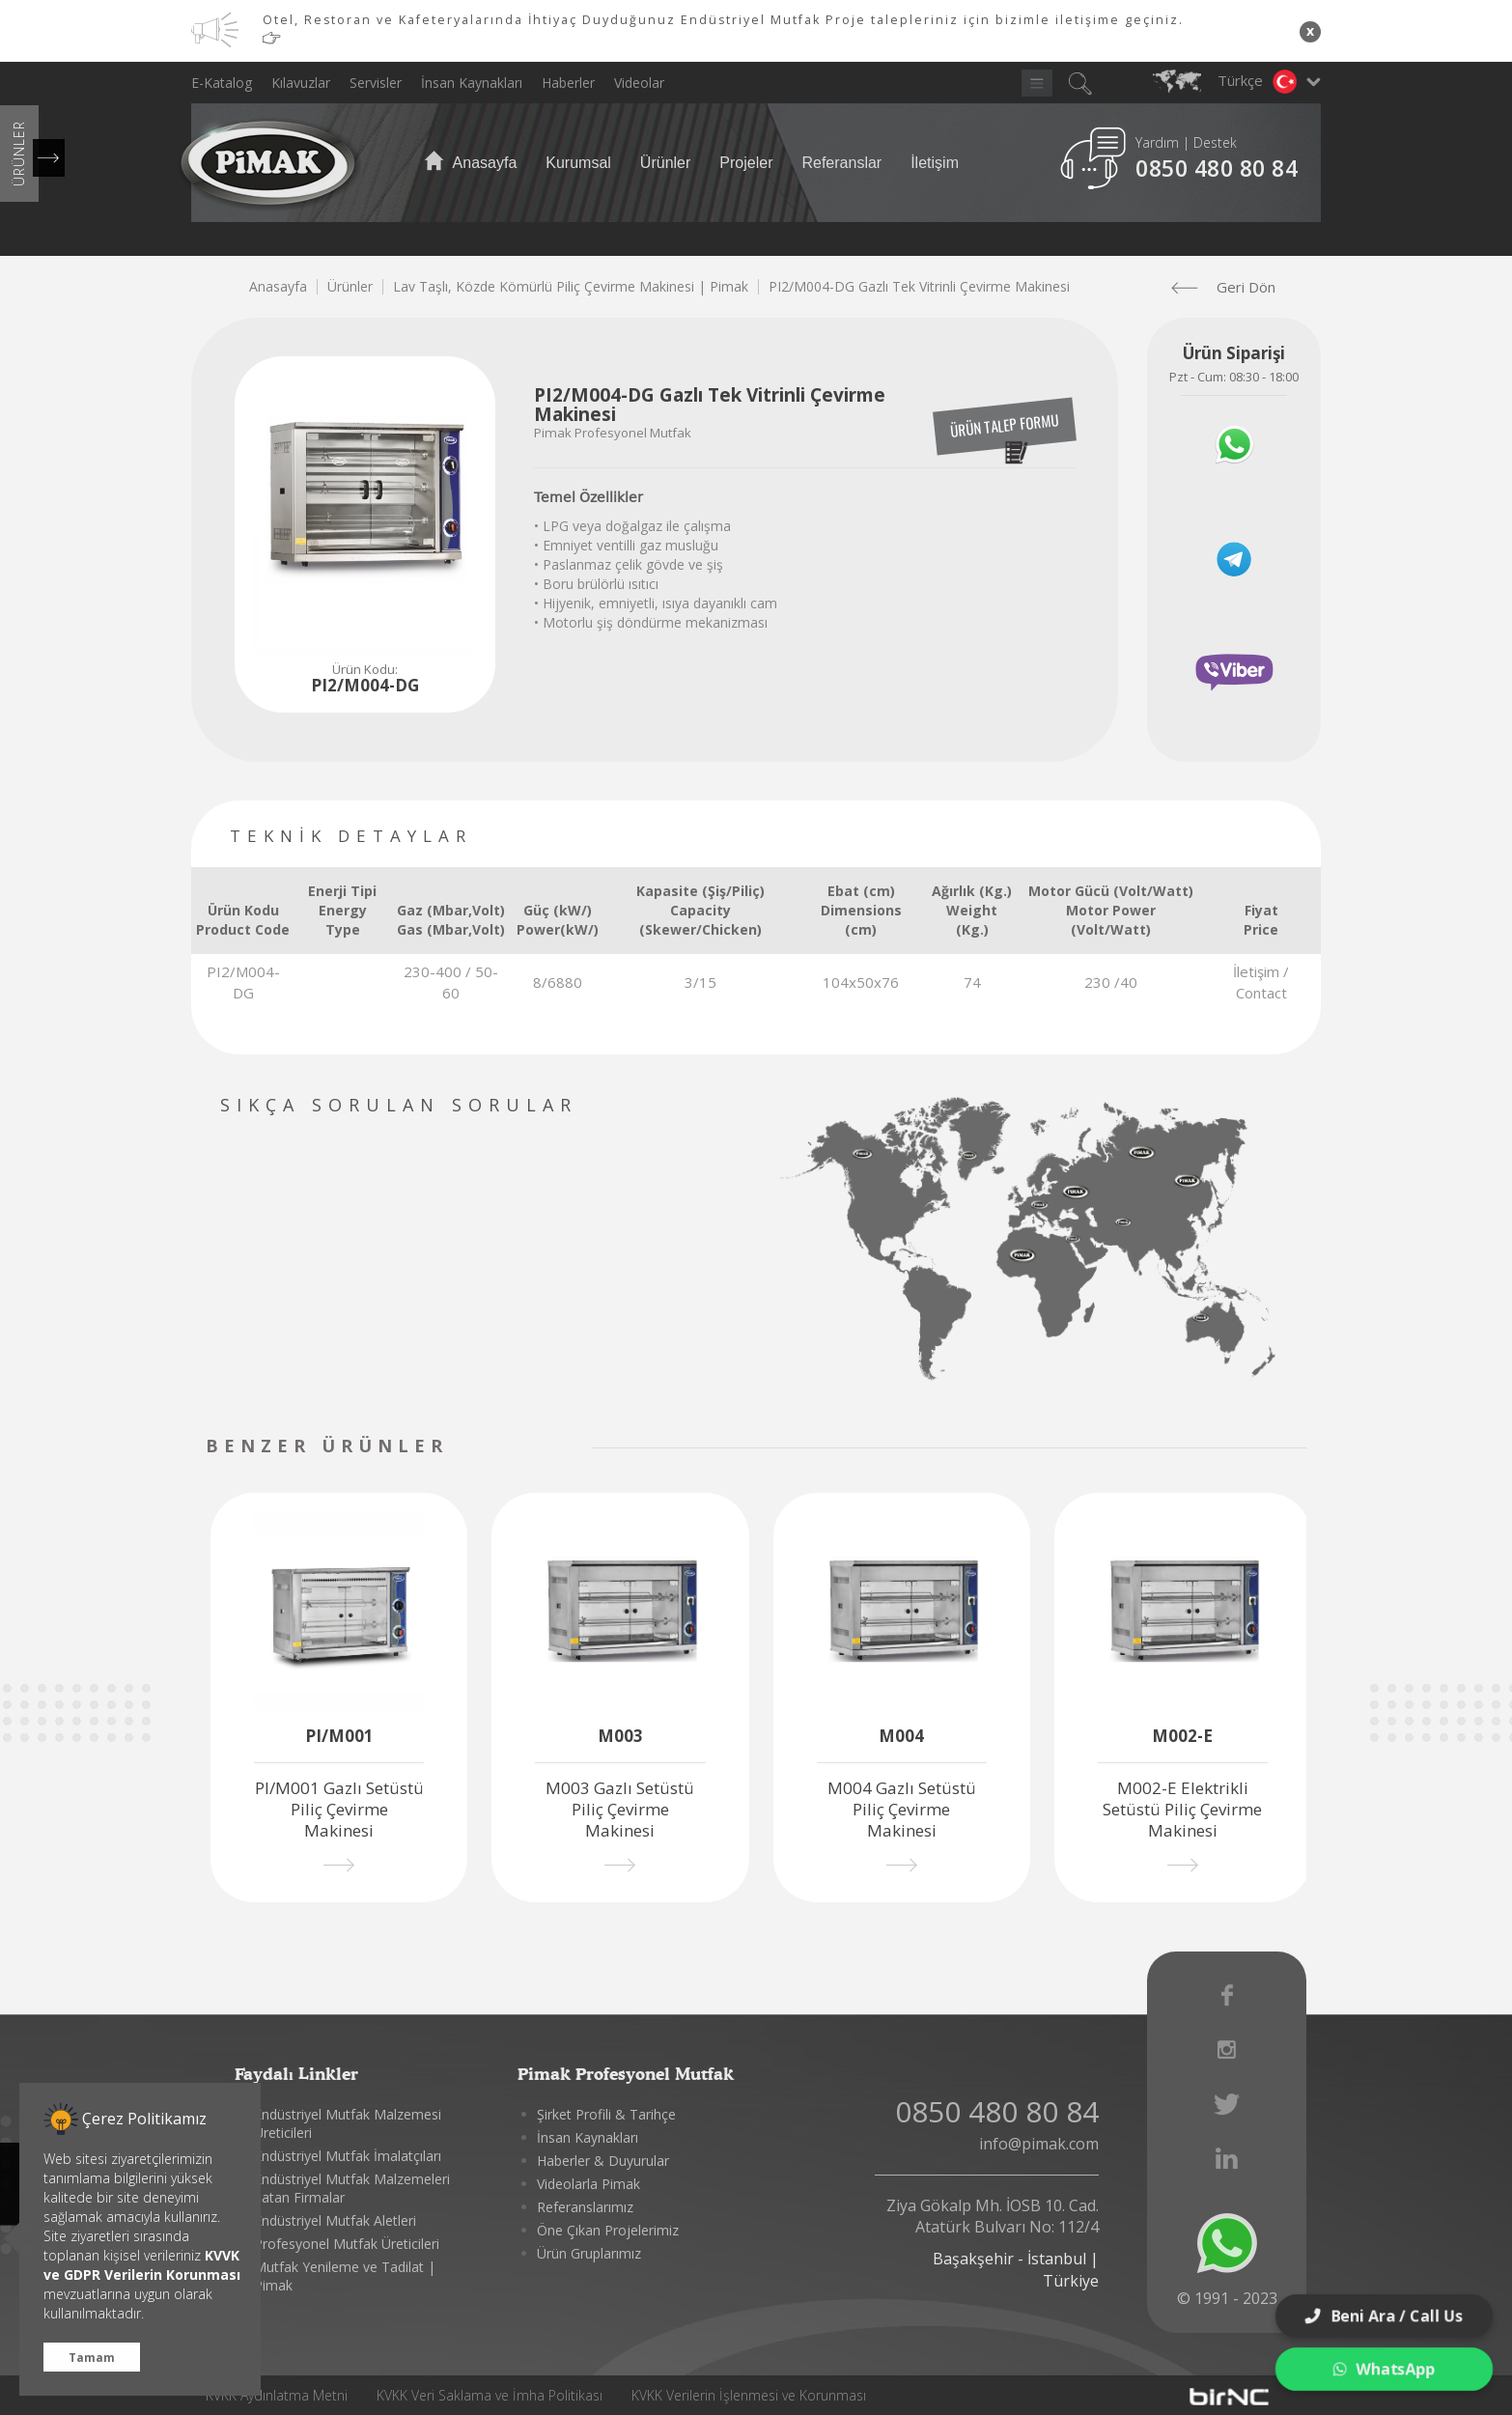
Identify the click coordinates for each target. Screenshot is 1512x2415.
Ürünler (665, 162)
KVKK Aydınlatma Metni (277, 2395)
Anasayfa (470, 162)
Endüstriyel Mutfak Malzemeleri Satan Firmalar (352, 2188)
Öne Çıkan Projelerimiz (608, 2230)
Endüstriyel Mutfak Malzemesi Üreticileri (347, 2123)
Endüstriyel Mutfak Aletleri (335, 2220)
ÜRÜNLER (19, 153)
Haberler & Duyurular (603, 2160)
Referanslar (841, 162)
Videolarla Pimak (588, 2184)
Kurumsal (578, 162)
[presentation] (522, 1448)
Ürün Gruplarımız (589, 2253)
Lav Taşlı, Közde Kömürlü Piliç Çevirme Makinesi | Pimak (570, 286)
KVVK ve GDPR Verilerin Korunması (141, 2265)
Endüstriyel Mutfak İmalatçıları (347, 2156)
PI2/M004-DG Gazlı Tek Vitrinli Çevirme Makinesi (919, 286)
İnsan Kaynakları (471, 82)
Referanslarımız (585, 2207)
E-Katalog (221, 82)
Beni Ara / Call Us (1384, 2315)
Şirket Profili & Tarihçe (606, 2114)
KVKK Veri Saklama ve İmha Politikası (489, 2395)
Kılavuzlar (300, 82)
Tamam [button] (92, 2357)
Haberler (568, 82)
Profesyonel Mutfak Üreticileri (346, 2243)
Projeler (745, 162)
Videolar (639, 82)
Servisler (376, 82)
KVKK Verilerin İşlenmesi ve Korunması (748, 2395)
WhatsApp (1384, 2368)
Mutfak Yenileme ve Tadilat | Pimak (344, 2276)
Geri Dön (1230, 286)
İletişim (934, 162)
